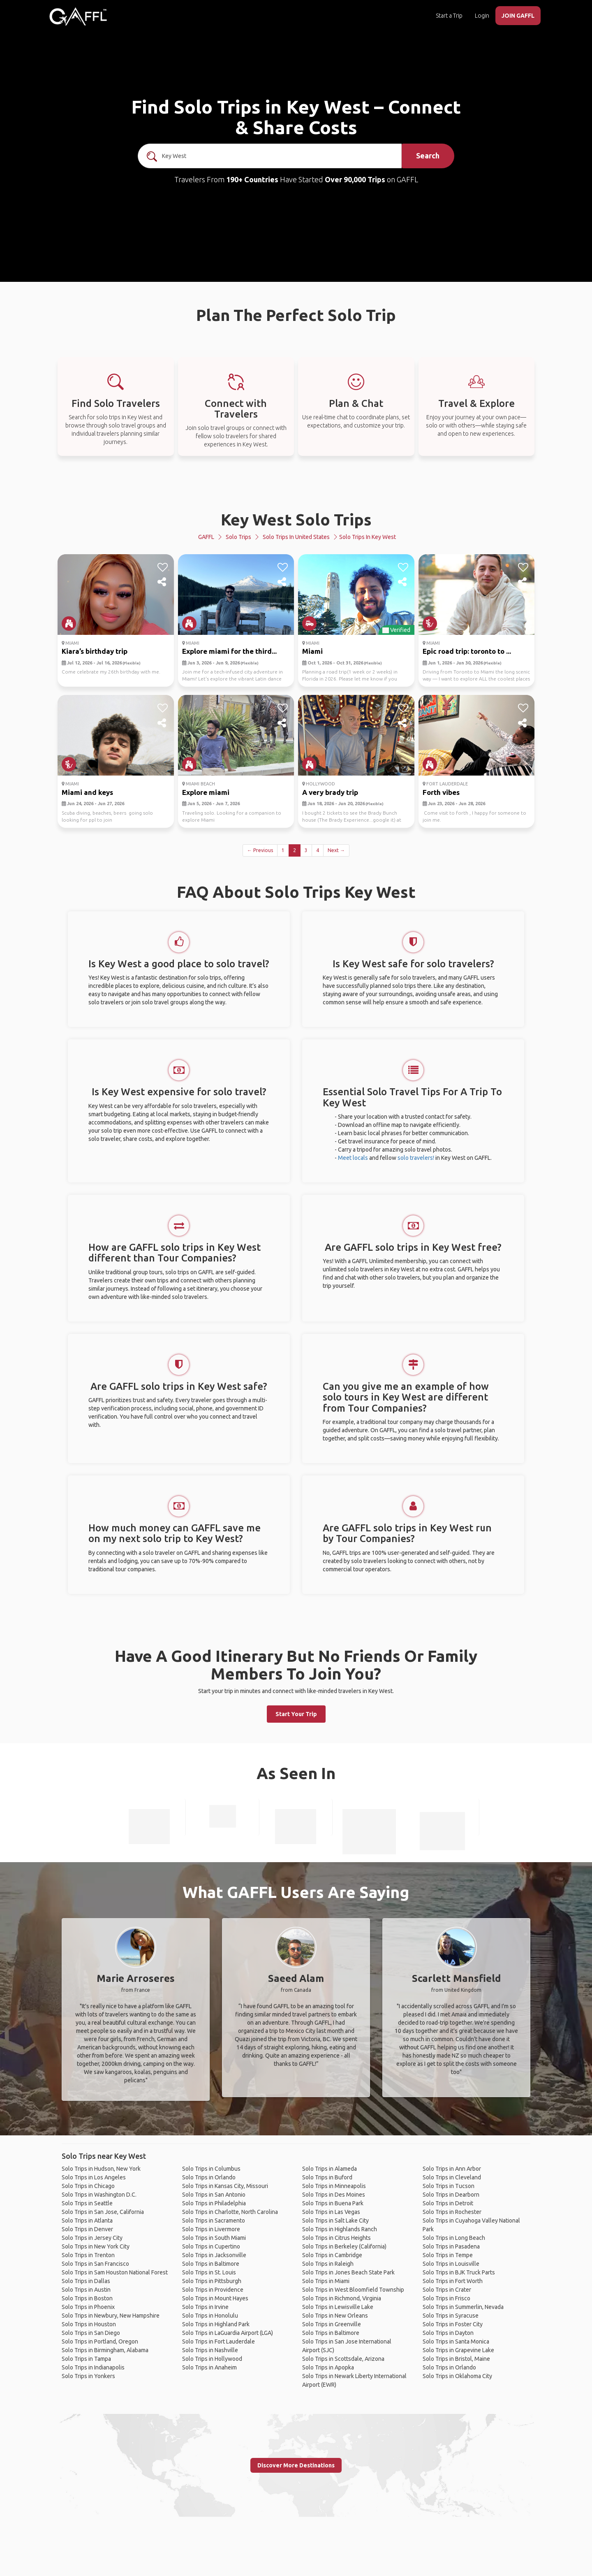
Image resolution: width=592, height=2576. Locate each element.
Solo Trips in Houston (89, 2324)
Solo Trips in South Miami (214, 2238)
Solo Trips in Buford (327, 2177)
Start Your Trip (296, 1714)
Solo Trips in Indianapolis (93, 2367)
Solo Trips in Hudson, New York (101, 2168)
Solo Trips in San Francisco (95, 2263)
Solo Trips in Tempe (448, 2255)
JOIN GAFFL (518, 15)
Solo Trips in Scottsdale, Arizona (343, 2358)
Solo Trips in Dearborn (451, 2194)
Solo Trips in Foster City (453, 2324)
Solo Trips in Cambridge (332, 2255)
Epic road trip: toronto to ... (467, 651)
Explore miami (205, 792)
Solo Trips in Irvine (205, 2307)
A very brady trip (330, 792)
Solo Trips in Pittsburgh (211, 2281)
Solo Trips (238, 537)
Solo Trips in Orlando (209, 2177)
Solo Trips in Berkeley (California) (344, 2246)
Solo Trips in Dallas (86, 2281)
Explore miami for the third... (229, 651)
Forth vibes (441, 792)
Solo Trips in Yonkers (88, 2376)
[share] (162, 582)
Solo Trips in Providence (212, 2289)
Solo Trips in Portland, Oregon (100, 2341)
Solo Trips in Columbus (211, 2168)
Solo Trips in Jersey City (92, 2238)
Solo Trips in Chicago (88, 2186)
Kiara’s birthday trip (94, 651)
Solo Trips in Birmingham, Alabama (105, 2350)
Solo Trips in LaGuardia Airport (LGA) (227, 2333)
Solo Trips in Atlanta (87, 2220)
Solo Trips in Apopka (328, 2367)
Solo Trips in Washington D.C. (99, 2194)
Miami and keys (87, 792)
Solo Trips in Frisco (446, 2298)
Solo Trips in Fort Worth (453, 2281)
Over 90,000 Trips (355, 179)
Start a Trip (449, 15)
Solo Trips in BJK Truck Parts (459, 2272)
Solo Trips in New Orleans (335, 2315)
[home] (78, 16)
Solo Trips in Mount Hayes (215, 2298)
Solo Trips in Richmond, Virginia (341, 2298)
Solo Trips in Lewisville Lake (337, 2307)
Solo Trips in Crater (447, 2289)
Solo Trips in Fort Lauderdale (218, 2341)
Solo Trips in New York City (96, 2246)
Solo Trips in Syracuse (451, 2315)
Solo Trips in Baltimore (210, 2263)
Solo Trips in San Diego (91, 2333)
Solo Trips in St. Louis (209, 2272)
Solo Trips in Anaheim (209, 2367)
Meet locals (353, 1157)
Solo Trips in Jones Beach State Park (348, 2272)
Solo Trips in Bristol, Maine (456, 2358)
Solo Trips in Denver (87, 2229)
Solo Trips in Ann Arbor (452, 2168)
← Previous (260, 850)
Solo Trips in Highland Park (216, 2324)
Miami (312, 651)
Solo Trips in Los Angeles (94, 2177)
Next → (336, 850)
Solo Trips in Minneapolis (334, 2186)
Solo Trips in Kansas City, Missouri (225, 2186)
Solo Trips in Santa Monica (456, 2341)
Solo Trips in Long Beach (454, 2238)
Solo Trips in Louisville (451, 2263)
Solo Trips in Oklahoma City (457, 2376)
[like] (162, 567)
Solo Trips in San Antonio (213, 2194)
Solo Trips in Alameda (329, 2168)
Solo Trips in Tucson (448, 2186)
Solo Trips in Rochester (452, 2212)
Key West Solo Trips (296, 519)
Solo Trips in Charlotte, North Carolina (230, 2212)
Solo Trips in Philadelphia (214, 2203)
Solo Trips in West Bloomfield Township (353, 2289)
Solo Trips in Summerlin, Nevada (463, 2307)
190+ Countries (252, 179)
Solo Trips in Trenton (88, 2255)
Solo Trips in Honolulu (210, 2315)
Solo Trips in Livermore (211, 2229)
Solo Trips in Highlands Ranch (339, 2229)
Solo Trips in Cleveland (452, 2177)
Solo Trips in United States (296, 537)
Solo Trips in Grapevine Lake (458, 2350)
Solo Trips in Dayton (448, 2333)
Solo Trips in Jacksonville (214, 2255)
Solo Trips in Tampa (86, 2358)
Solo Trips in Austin (86, 2289)
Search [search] (427, 155)
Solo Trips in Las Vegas (331, 2212)
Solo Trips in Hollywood (212, 2358)
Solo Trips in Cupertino (211, 2246)
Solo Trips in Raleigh (328, 2263)
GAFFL (206, 537)
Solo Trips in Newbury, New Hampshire (111, 2315)
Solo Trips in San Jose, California (103, 2212)
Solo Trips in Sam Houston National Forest (115, 2272)
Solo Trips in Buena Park (332, 2203)
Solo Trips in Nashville (210, 2350)
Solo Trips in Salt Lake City (335, 2220)
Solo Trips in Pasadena (451, 2246)
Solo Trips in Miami (325, 2281)
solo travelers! (416, 1157)
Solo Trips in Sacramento (213, 2220)
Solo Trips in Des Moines (333, 2194)
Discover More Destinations (296, 2465)
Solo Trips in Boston (87, 2298)
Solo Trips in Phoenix (88, 2307)
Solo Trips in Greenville (331, 2324)
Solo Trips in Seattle (87, 2203)
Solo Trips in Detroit (448, 2203)
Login (482, 15)
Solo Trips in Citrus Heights (336, 2238)
